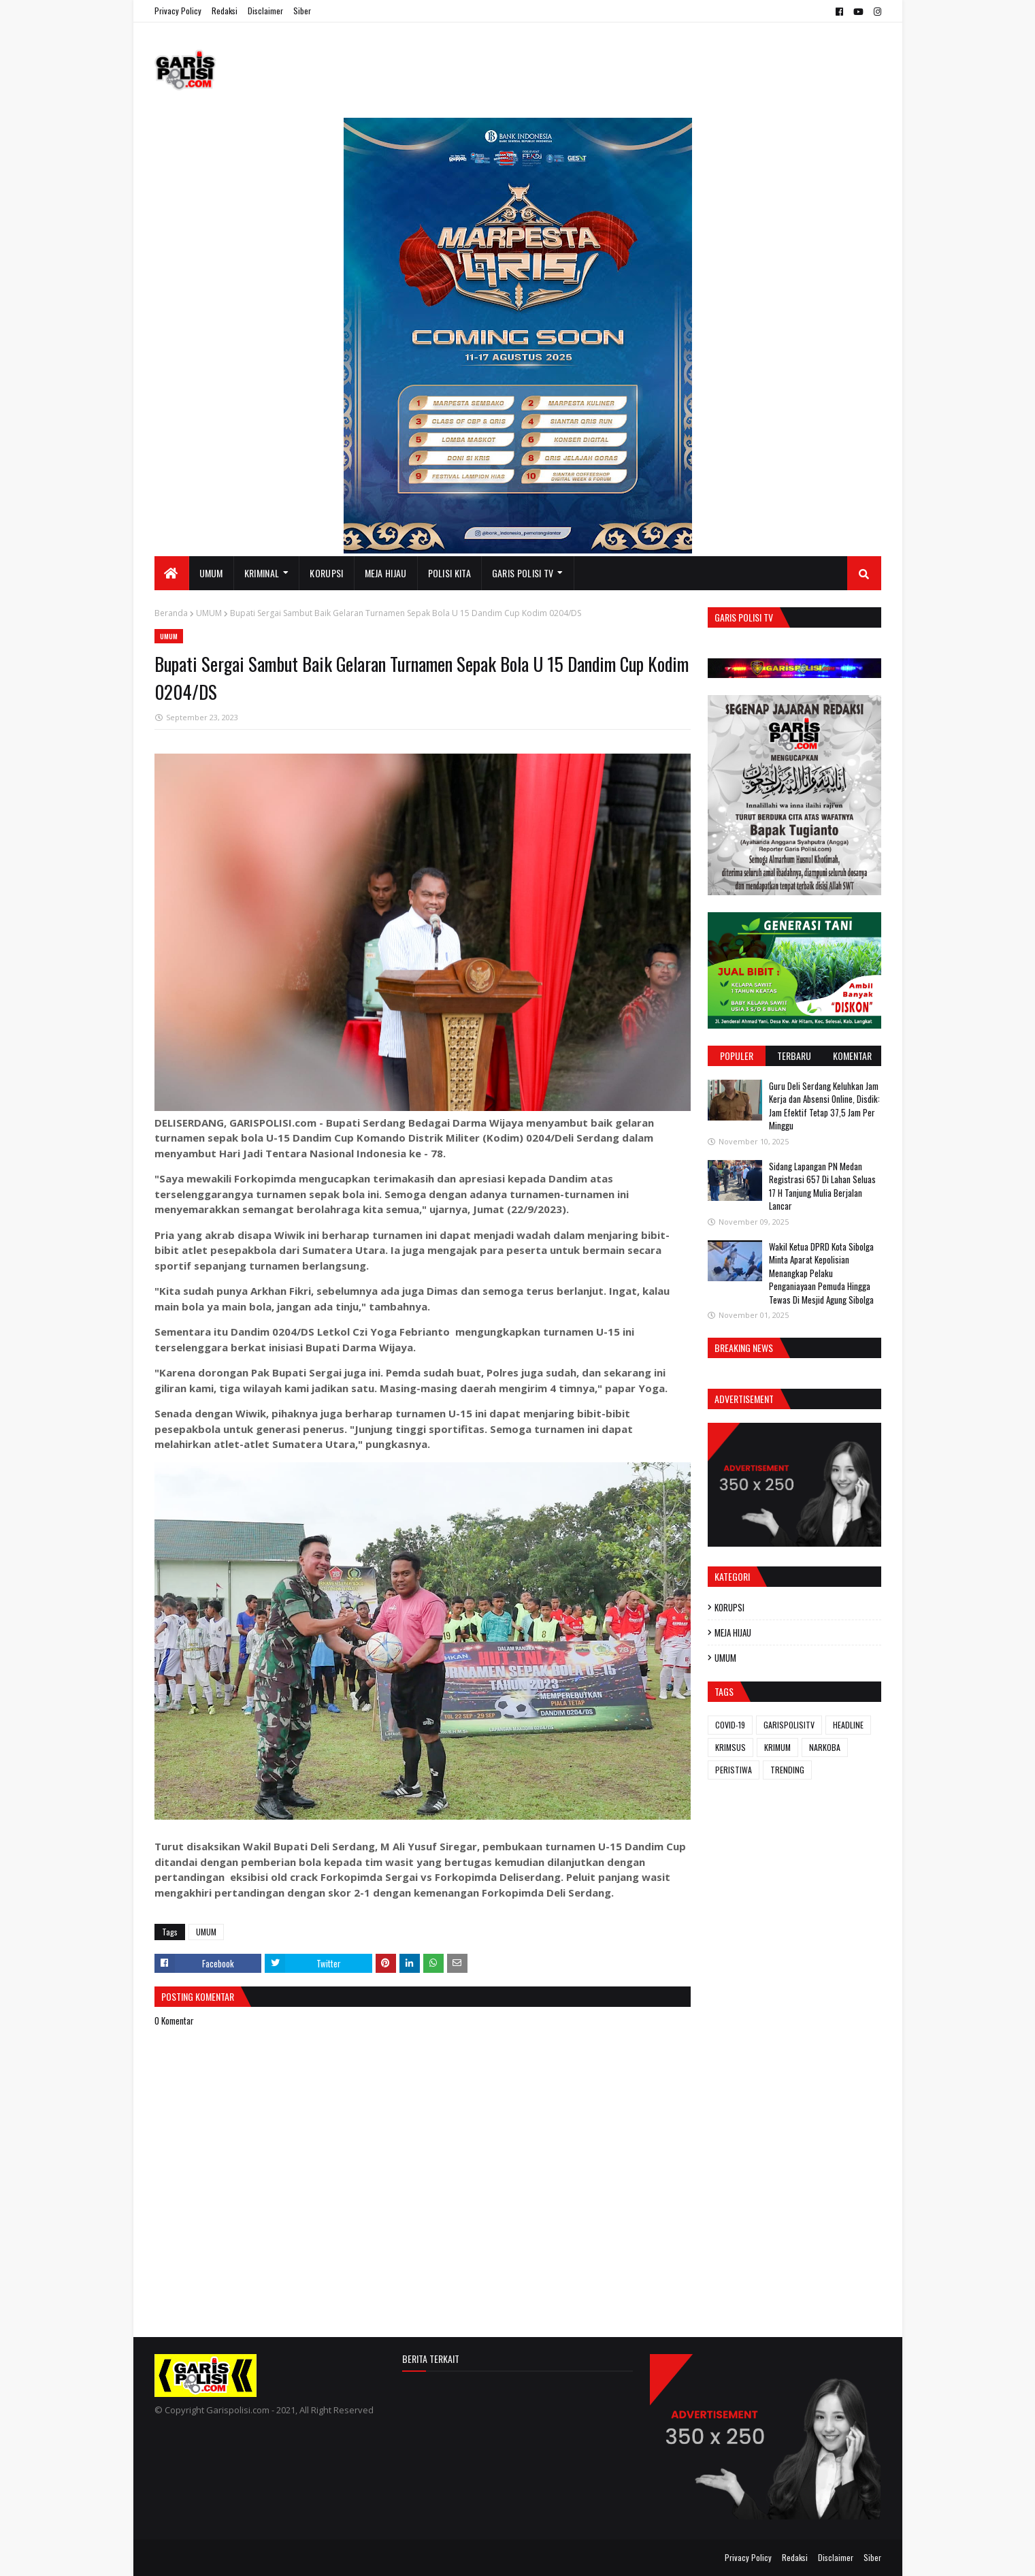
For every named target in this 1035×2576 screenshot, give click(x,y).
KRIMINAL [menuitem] (261, 573)
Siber (302, 10)
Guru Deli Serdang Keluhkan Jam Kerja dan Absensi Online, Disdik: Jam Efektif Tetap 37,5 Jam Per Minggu (824, 1106)
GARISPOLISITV (789, 1724)
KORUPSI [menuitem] (326, 573)
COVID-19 (730, 1724)
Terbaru (794, 1055)
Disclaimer (265, 10)
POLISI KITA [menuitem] (449, 573)
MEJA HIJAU (732, 1632)
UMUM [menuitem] (211, 573)
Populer (736, 1055)
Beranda (171, 613)
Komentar (852, 1055)
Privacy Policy (177, 10)
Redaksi (224, 10)
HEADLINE (848, 1724)
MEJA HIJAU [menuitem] (386, 573)
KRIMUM (777, 1747)
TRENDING (787, 1769)
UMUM (209, 613)
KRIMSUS (730, 1747)
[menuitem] (171, 573)
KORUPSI (729, 1607)
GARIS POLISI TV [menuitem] (523, 573)
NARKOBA (824, 1747)
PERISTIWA (733, 1769)
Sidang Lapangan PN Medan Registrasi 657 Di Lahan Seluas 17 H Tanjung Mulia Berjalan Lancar (822, 1186)
